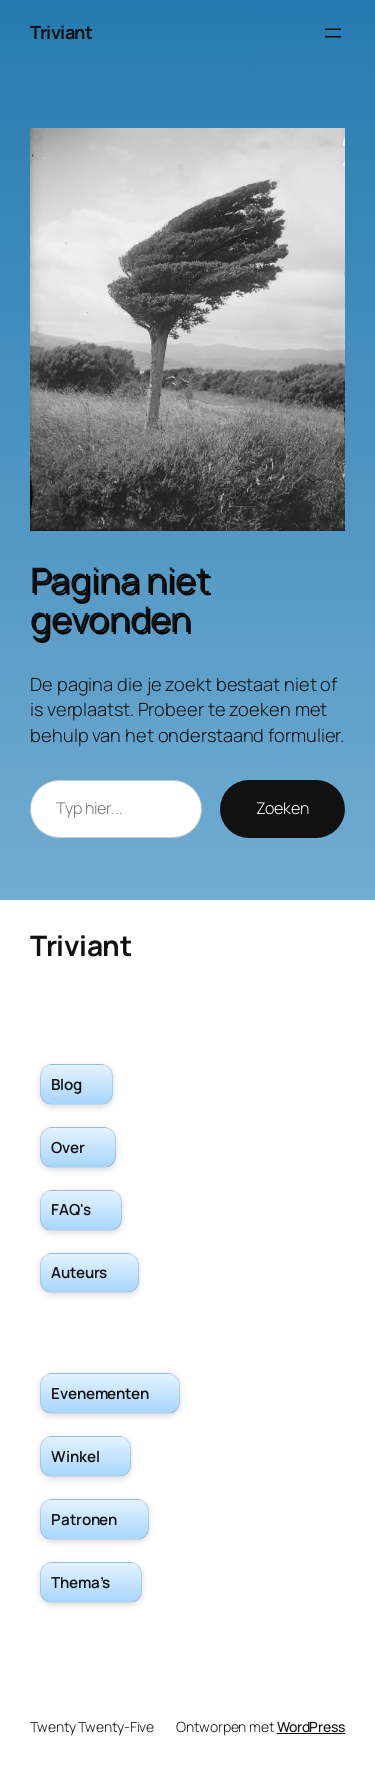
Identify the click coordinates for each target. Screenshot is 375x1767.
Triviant (61, 32)
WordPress (311, 1726)
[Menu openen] (333, 33)
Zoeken (282, 808)
